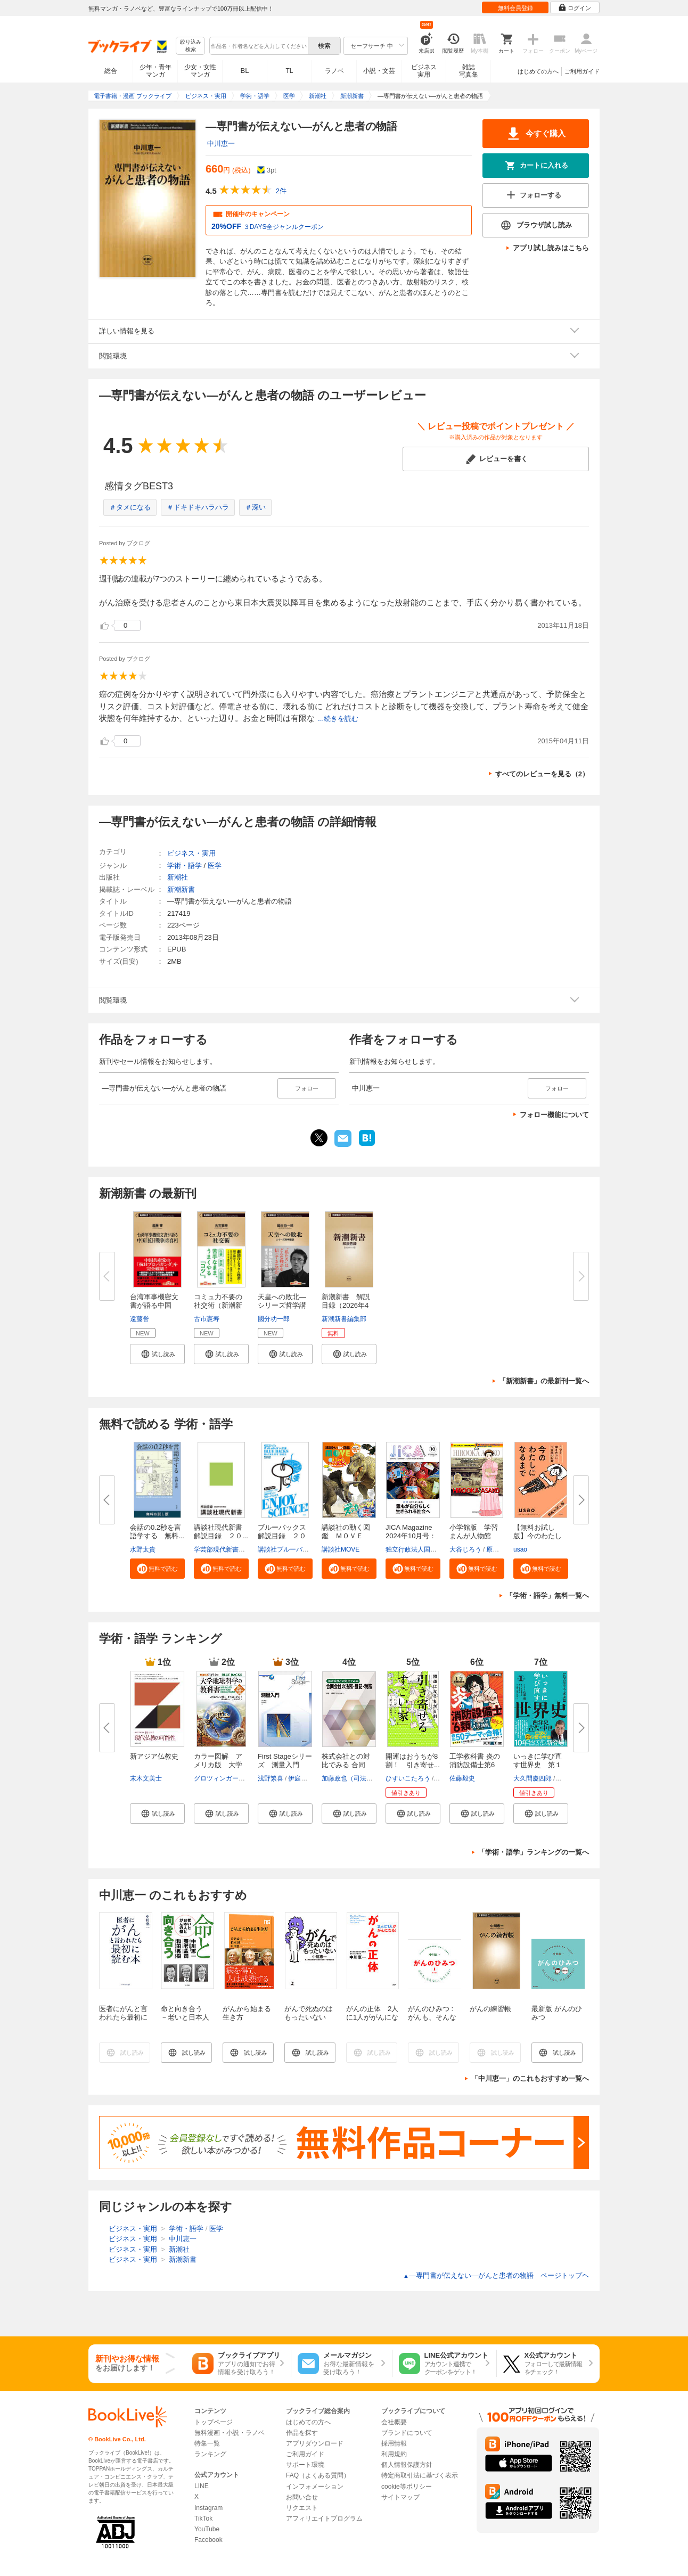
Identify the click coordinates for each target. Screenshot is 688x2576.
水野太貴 (142, 1549)
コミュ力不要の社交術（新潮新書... (218, 1305)
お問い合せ (302, 2497)
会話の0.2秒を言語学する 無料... (157, 1531)
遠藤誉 (139, 1319)
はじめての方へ (538, 71)
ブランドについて (406, 2432)
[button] (157, 1354)
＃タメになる (130, 507)
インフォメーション (314, 2486)
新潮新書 (181, 889)
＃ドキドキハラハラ (198, 507)
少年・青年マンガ (155, 70)
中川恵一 (221, 143)
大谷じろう (465, 1549)
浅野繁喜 (270, 1778)
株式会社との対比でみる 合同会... (346, 1764)
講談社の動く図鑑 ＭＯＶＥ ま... (346, 1535)
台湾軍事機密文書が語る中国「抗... (154, 1305)
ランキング (210, 2454)
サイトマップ (400, 2497)
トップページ (213, 2422)
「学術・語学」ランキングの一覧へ (533, 1852)
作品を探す (302, 2432)
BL (245, 71)
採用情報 (394, 2443)
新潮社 (177, 877)
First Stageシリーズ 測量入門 (285, 1760)
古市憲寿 (206, 1319)
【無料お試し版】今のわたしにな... (537, 1535)
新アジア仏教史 (154, 1756)
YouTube (206, 2529)
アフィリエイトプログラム (324, 2518)
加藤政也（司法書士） (354, 1778)
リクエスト (302, 2508)
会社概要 (394, 2422)
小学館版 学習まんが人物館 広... (473, 1535)
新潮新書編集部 (344, 1319)
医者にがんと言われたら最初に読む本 (123, 2017)
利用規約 (394, 2454)
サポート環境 (305, 2464)
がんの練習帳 (490, 2009)
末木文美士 (146, 1778)
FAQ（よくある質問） (318, 2475)
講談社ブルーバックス (290, 1549)
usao (520, 1549)
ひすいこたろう (408, 1778)
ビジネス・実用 (191, 853)
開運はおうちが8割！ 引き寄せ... (413, 1760)
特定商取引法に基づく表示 (419, 2475)
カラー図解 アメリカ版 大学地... (218, 1764)
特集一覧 (207, 2443)
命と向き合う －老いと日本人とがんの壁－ (185, 2017)
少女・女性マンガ (200, 70)
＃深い (255, 507)
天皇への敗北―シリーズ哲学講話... (282, 1305)
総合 (110, 71)
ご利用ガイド (582, 71)
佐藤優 (566, 1778)
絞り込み (190, 46)
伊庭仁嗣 (301, 1778)
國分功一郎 (274, 1319)
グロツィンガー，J (221, 1778)
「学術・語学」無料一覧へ (547, 1595)
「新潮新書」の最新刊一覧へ (544, 1381)
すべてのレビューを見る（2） (542, 774)
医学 (215, 865)
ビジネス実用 (424, 70)
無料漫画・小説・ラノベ (229, 2432)
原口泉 (495, 1549)
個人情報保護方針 (406, 2464)
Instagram (208, 2508)
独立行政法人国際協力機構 (424, 1549)
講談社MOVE (340, 1549)
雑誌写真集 (468, 70)
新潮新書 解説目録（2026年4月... (346, 1305)
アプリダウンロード (314, 2443)
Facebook (208, 2540)
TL (289, 71)
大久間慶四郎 (532, 1778)
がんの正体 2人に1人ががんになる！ (372, 2017)
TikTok (203, 2518)
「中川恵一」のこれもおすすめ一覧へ (530, 2078)
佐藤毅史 (462, 1778)
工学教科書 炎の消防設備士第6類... (474, 1764)
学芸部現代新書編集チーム (232, 1549)
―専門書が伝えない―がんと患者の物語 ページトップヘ (496, 2275)
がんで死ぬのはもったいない (308, 2013)
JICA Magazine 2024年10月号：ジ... (411, 1535)
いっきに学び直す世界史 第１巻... (537, 1764)
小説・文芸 (379, 71)
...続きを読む (338, 719)
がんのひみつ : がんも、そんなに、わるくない (432, 2017)
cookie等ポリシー (406, 2486)
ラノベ (334, 71)
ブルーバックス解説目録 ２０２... (282, 1535)
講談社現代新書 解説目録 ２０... (221, 1531)
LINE (201, 2486)
